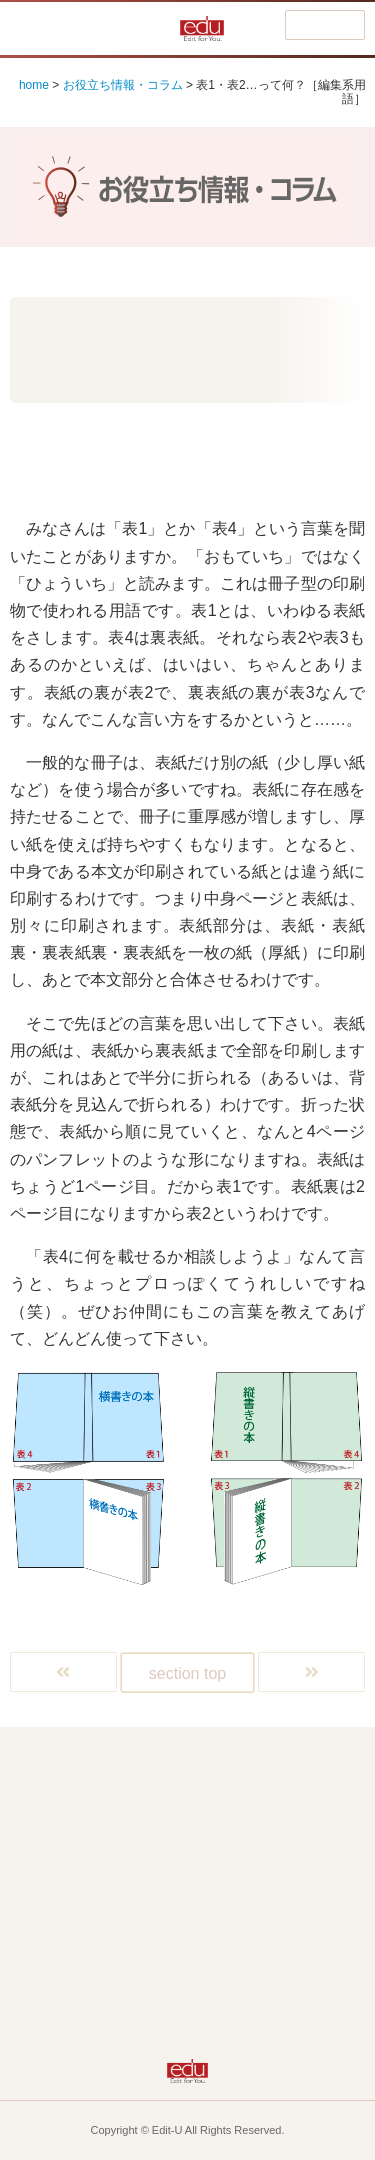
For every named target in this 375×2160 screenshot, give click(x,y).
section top (187, 1673)
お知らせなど (105, 1980)
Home (105, 1765)
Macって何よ (104, 1851)
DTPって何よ (265, 1808)
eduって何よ (105, 1937)
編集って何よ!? (93, 28)
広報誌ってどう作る (105, 1808)
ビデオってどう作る (265, 1894)
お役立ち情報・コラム (123, 85)
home (34, 85)
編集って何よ (265, 1765)
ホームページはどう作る (105, 1894)
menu (325, 26)
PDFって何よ (265, 1851)
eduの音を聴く (265, 1980)
